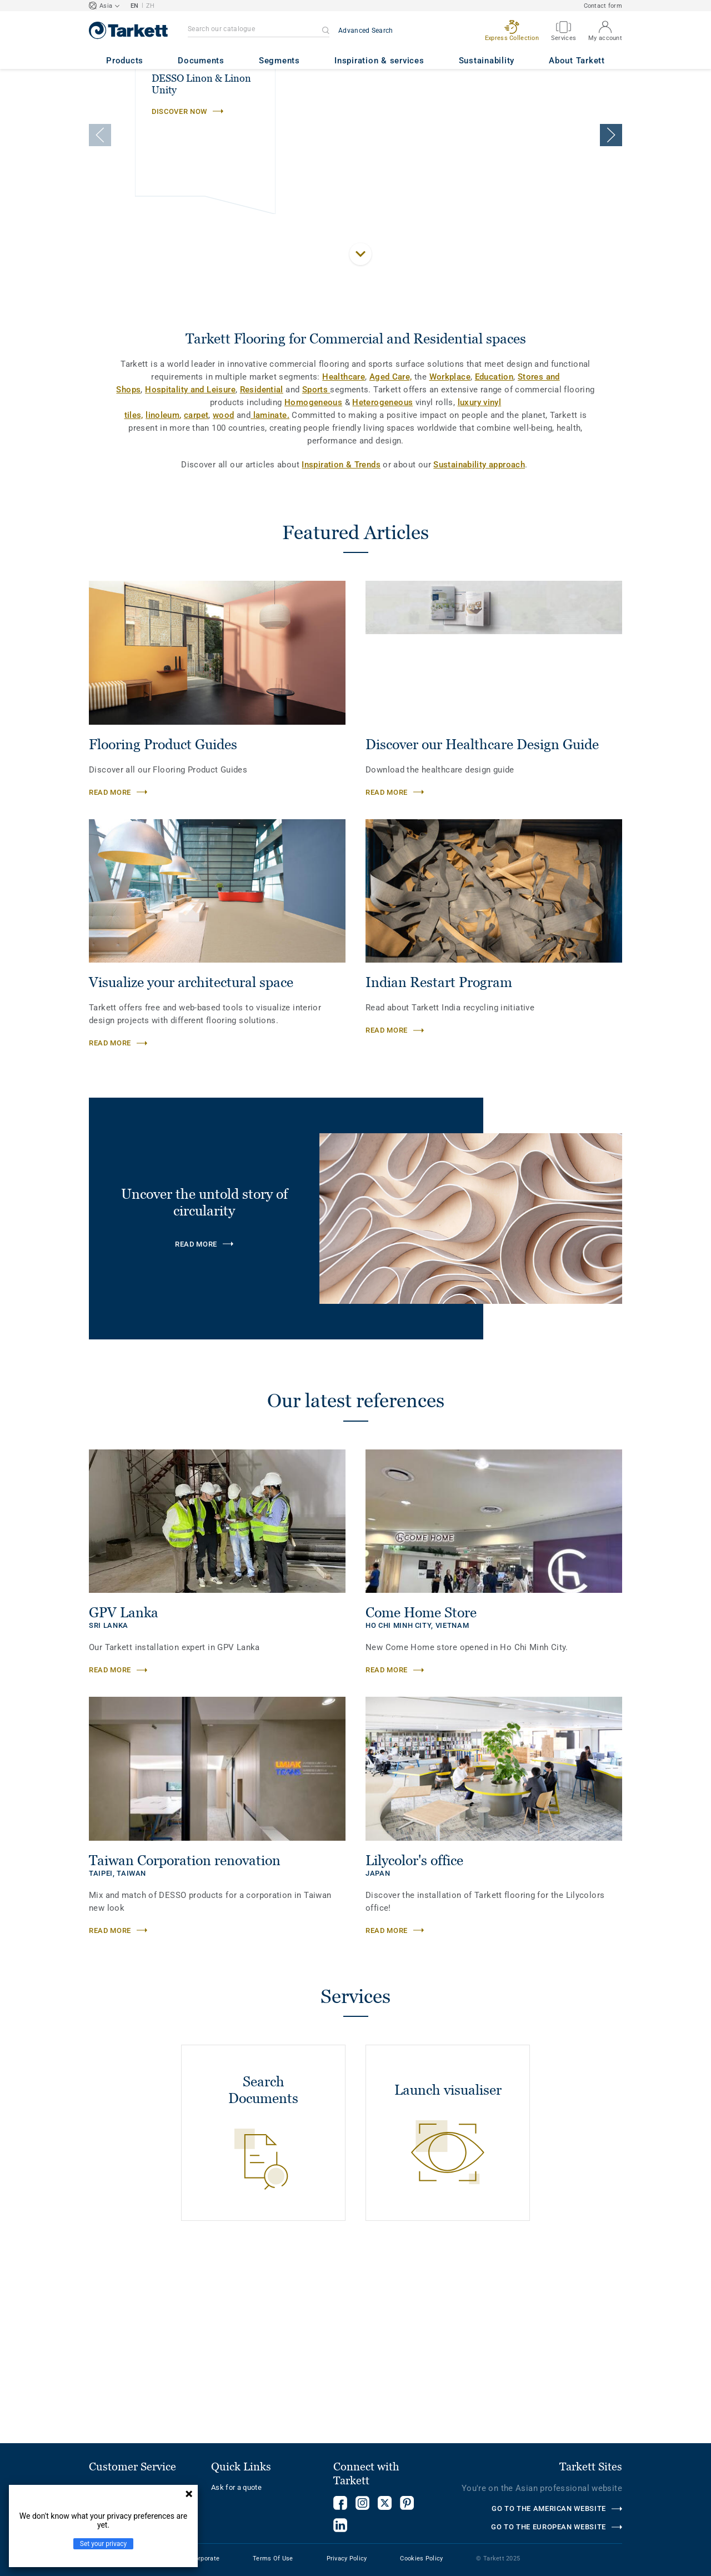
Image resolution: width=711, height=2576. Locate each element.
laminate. (270, 587)
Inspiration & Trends (341, 637)
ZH (150, 5)
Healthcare (343, 549)
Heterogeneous (382, 575)
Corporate (205, 2558)
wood (223, 587)
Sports (316, 562)
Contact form (603, 5)
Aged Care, (390, 549)
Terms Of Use (273, 2558)
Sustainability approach (479, 637)
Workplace (449, 549)
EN (135, 5)
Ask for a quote (236, 2487)
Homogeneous (313, 575)
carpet (196, 587)
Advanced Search (365, 30)
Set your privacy (103, 2544)
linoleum (162, 587)
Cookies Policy (421, 2558)
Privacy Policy (347, 2558)
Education (494, 549)
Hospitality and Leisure (190, 562)
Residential (261, 562)
